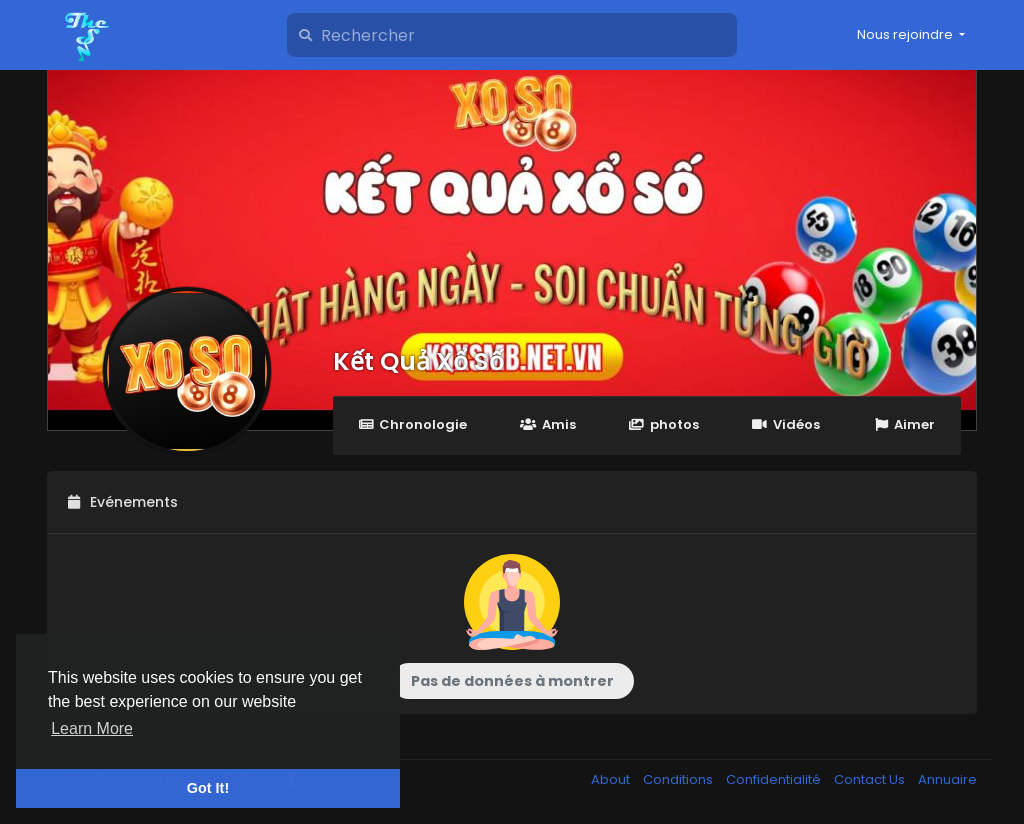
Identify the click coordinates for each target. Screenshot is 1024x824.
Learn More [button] (92, 728)
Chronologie (412, 424)
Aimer (904, 424)
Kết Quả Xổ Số (418, 361)
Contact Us (871, 779)
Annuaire (947, 779)
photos (664, 424)
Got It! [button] (208, 788)
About (612, 779)
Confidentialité (775, 779)
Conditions (679, 779)
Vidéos (786, 424)
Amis (547, 424)
